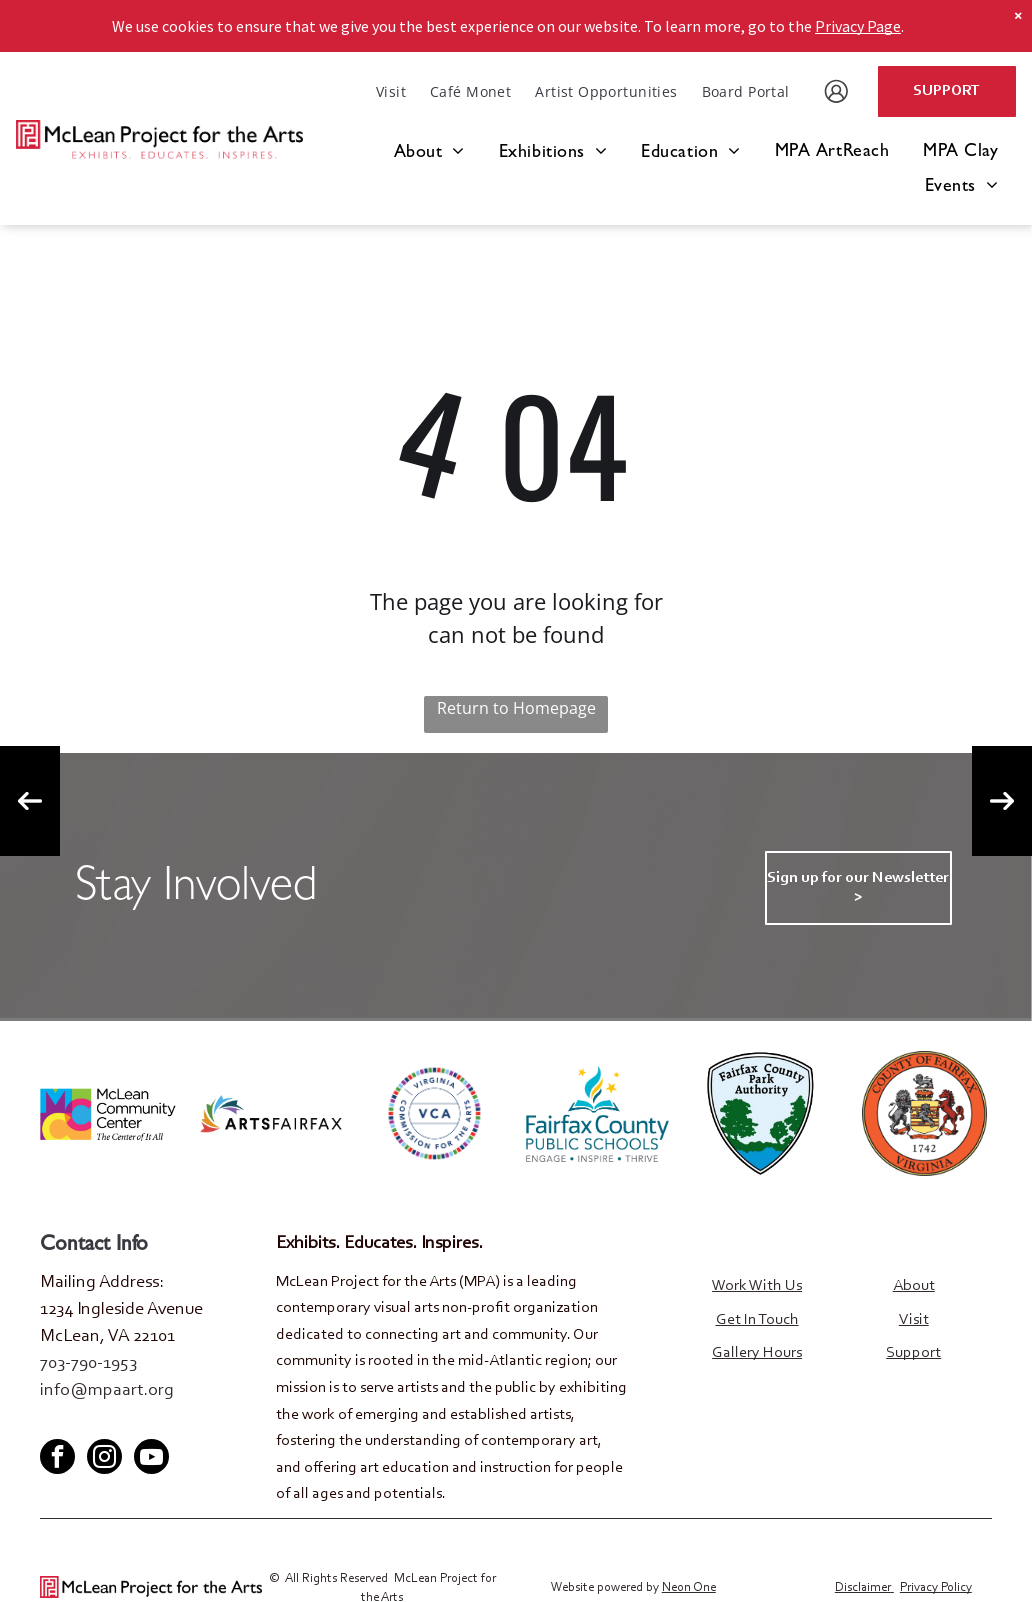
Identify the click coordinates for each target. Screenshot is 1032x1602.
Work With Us (757, 1286)
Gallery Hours (757, 1353)
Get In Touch (757, 1320)
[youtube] (120, 1421)
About (914, 1286)
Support (913, 1353)
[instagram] (104, 1458)
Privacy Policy (936, 1587)
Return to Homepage (516, 708)
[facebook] (54, 1421)
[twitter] (87, 1421)
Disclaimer (863, 1587)
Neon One (689, 1587)
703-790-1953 (88, 1364)
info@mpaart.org (107, 1391)
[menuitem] (391, 91)
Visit (914, 1320)
